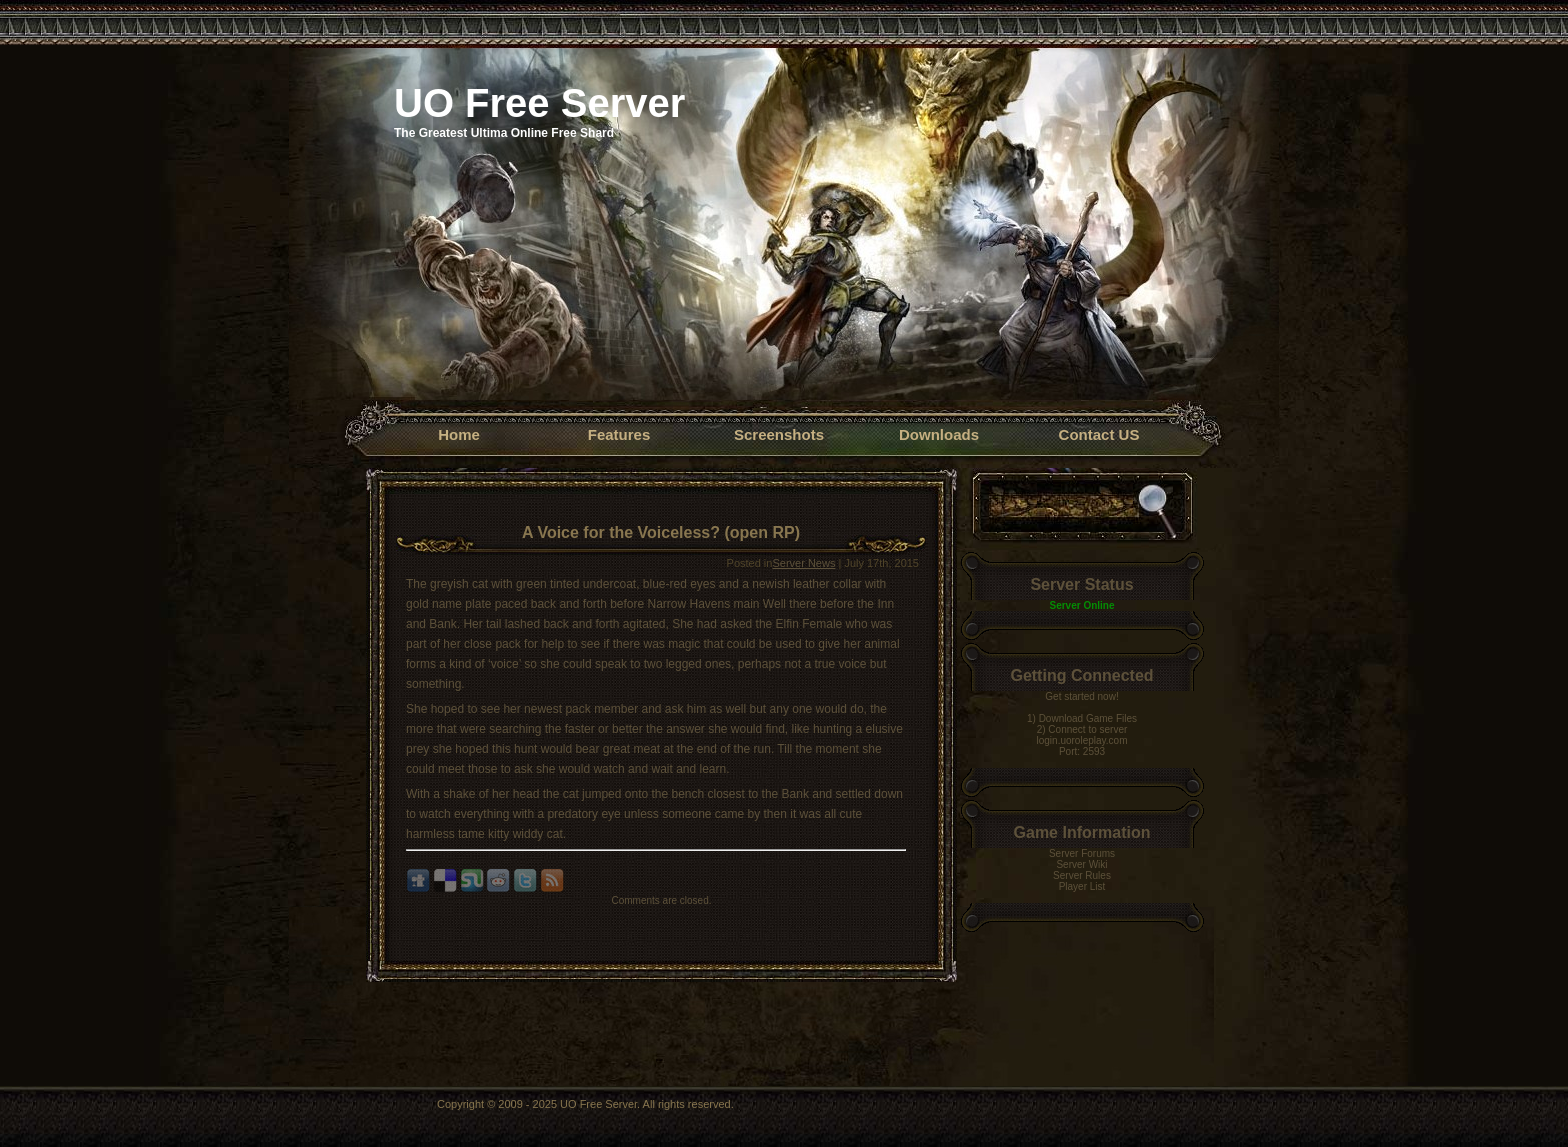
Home (459, 434)
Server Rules (1082, 875)
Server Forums (1082, 853)
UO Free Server (539, 103)
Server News (803, 563)
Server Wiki (1081, 864)
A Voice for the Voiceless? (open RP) (661, 532)
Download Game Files (1088, 718)
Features (619, 434)
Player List (1082, 886)
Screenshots (779, 434)
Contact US (1099, 434)
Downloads (939, 434)
